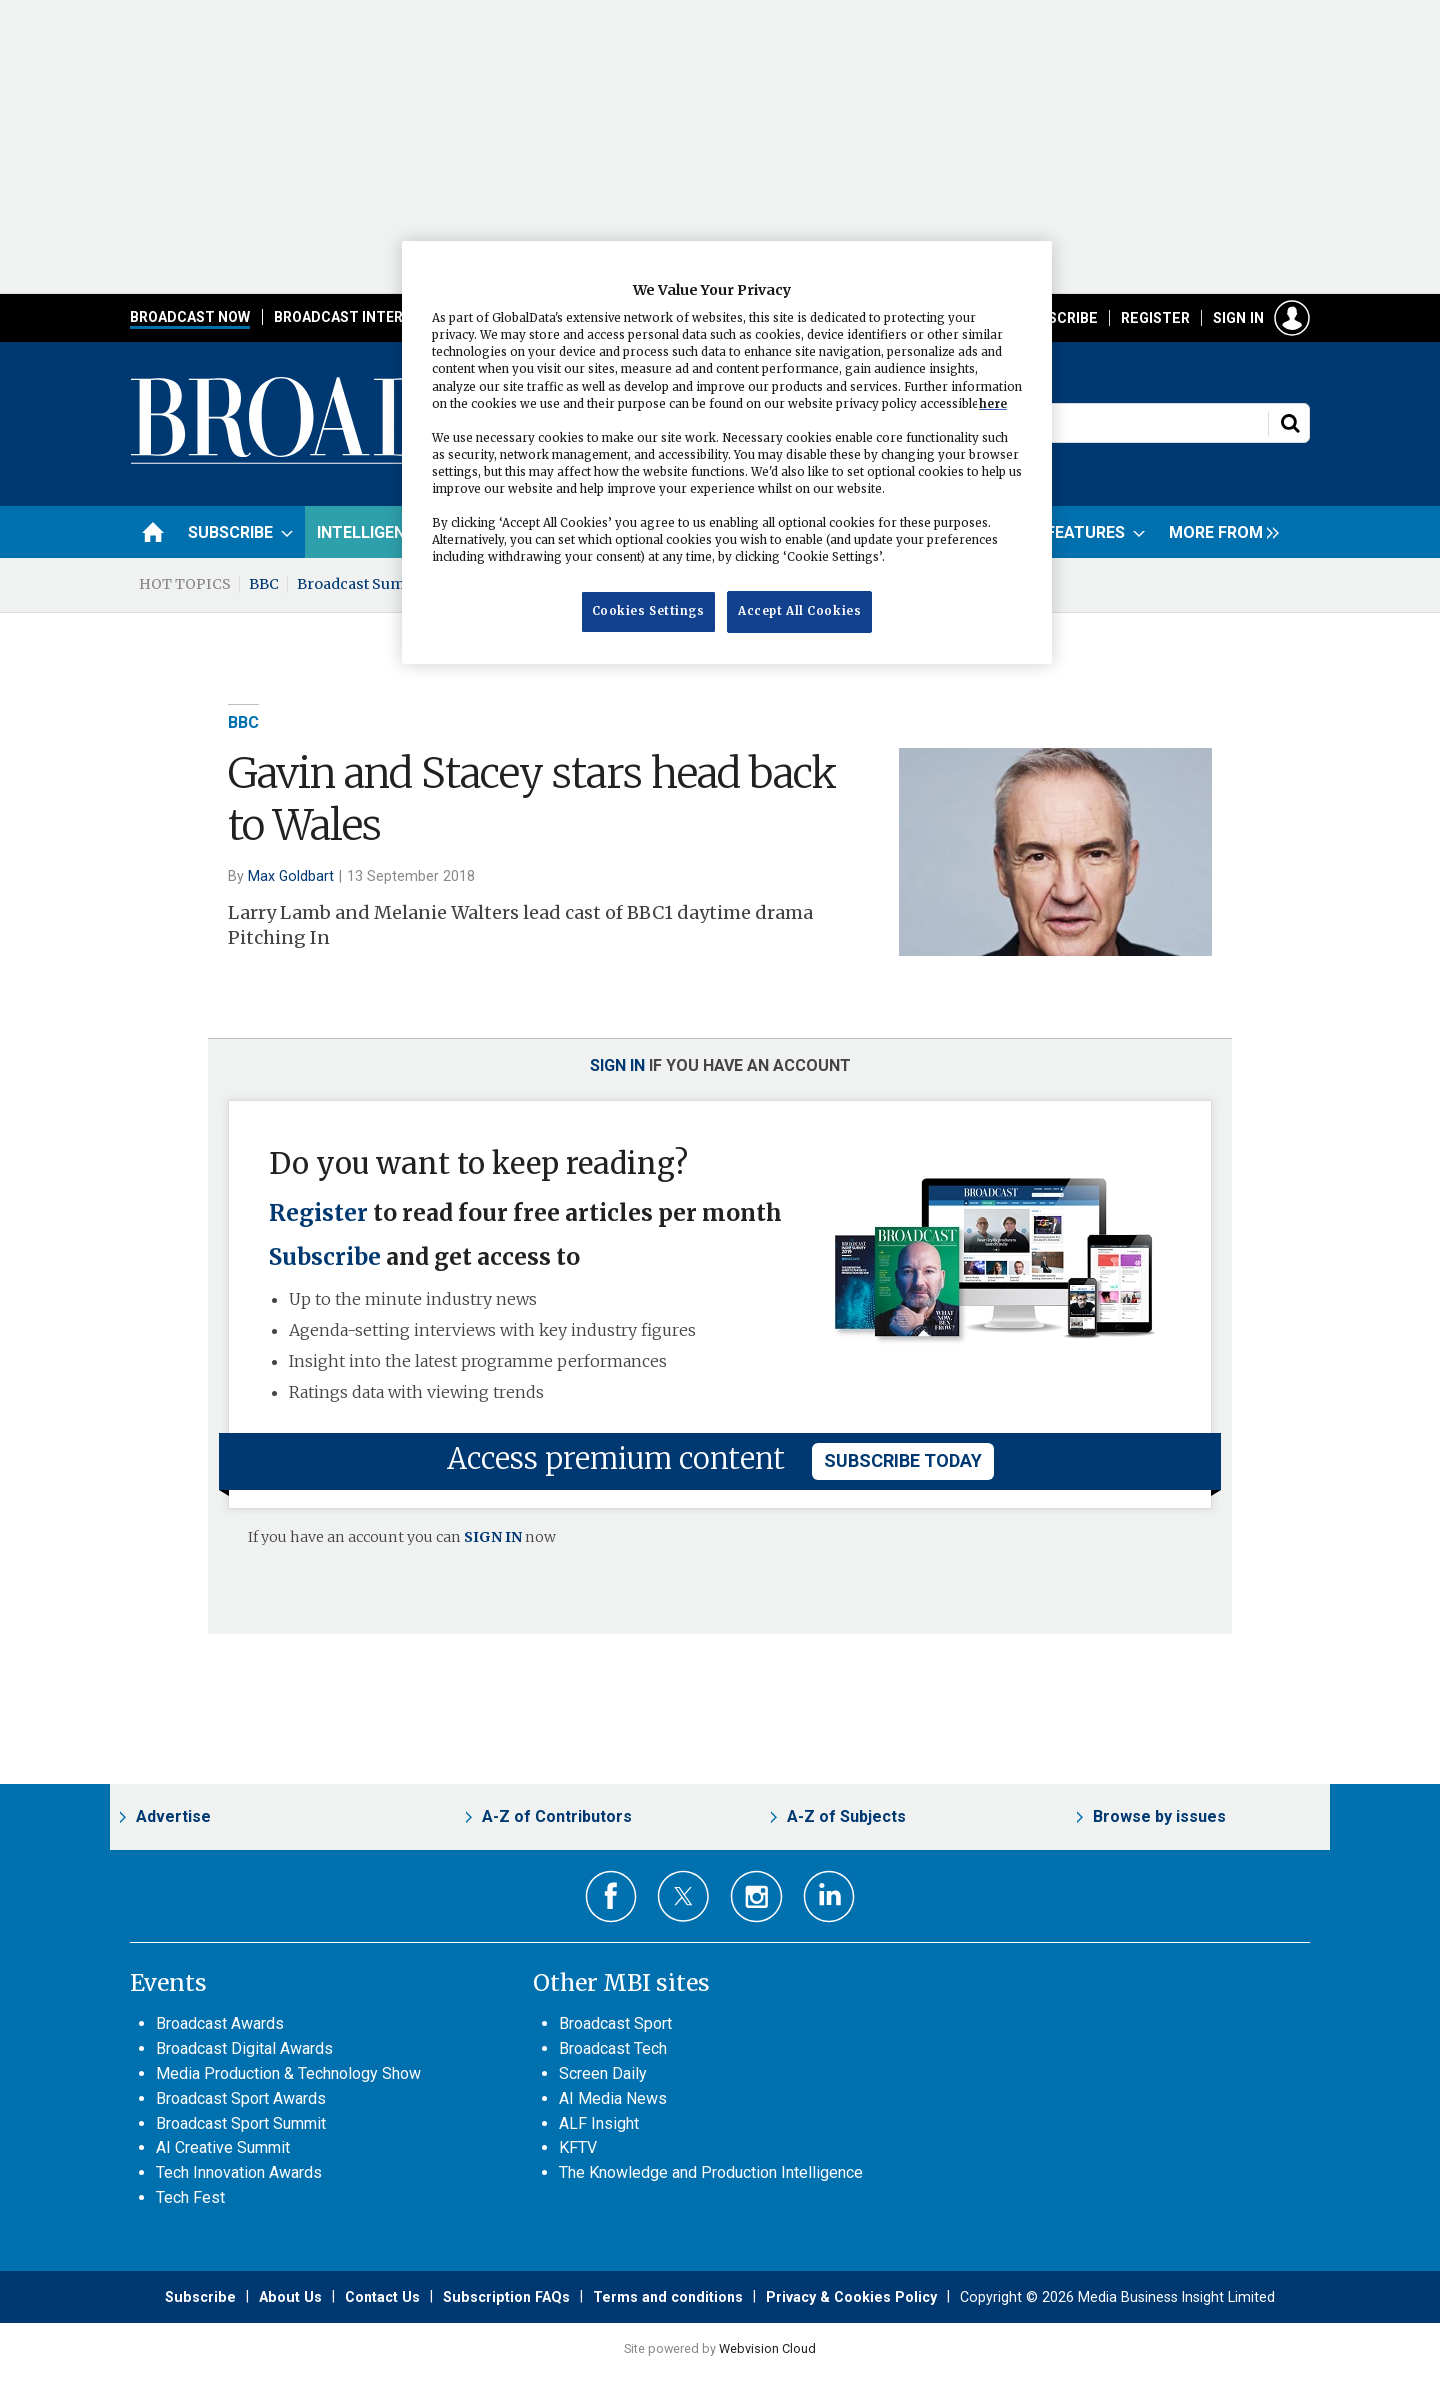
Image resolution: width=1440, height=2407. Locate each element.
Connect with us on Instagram (756, 1896)
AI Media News (613, 2098)
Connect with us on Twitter (683, 1896)
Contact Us (382, 2297)
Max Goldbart (291, 876)
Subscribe (1059, 318)
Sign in (1238, 318)
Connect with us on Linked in (829, 1896)
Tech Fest (190, 2197)
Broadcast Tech (613, 2048)
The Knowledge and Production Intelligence (711, 2172)
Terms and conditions (668, 2297)
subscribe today (903, 1460)
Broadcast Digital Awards (244, 2048)
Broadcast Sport (615, 2023)
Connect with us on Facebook (611, 1896)
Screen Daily (603, 2073)
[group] (1219, 532)
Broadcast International (373, 317)
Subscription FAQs (506, 2297)
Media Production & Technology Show (288, 2073)
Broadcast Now (190, 317)
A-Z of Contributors (557, 1816)
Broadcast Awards (220, 2023)
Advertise (173, 1816)
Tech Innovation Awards (239, 2172)
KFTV (578, 2147)
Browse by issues (1159, 1816)
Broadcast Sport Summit (241, 2123)
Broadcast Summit (363, 584)
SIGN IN (493, 1537)
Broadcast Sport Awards (241, 2098)
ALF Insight (599, 2123)
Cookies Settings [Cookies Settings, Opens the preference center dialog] (648, 611)
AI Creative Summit (223, 2147)
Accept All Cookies (799, 611)
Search (1290, 423)
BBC (264, 584)
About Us (290, 2297)
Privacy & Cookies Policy (851, 2297)
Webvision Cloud (767, 2348)
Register (1155, 318)
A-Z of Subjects (846, 1816)
